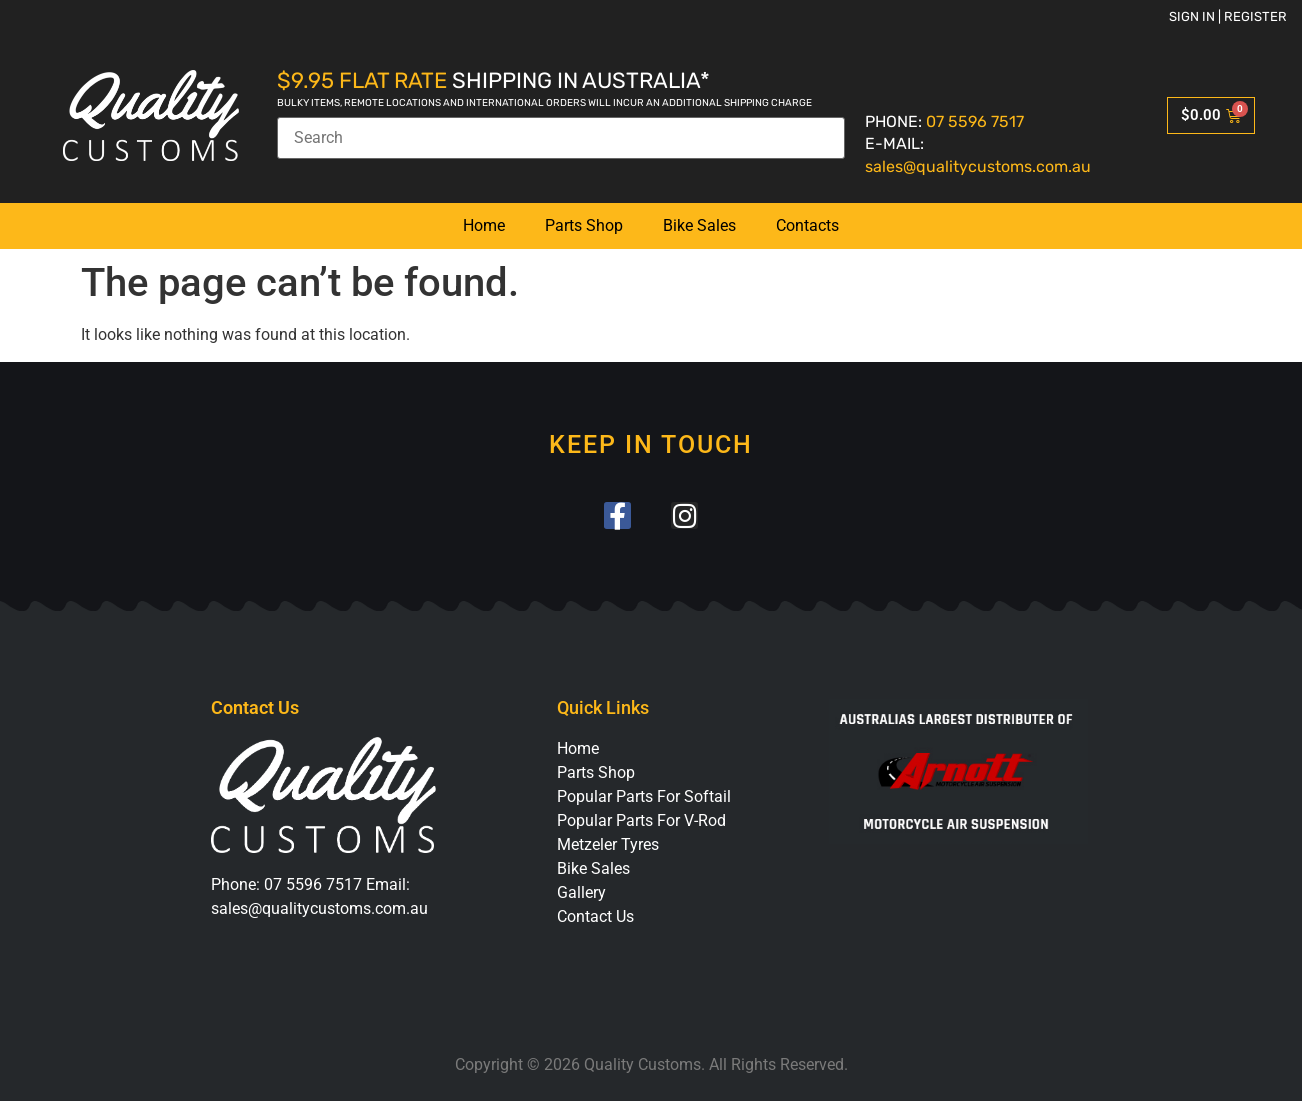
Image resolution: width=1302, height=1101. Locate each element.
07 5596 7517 (975, 121)
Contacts (807, 225)
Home (484, 225)
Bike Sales (699, 225)
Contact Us (595, 916)
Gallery (581, 892)
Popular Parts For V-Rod (641, 820)
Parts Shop (584, 225)
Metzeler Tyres (608, 844)
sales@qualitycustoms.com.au (978, 166)
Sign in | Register (1228, 16)
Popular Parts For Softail (644, 796)
